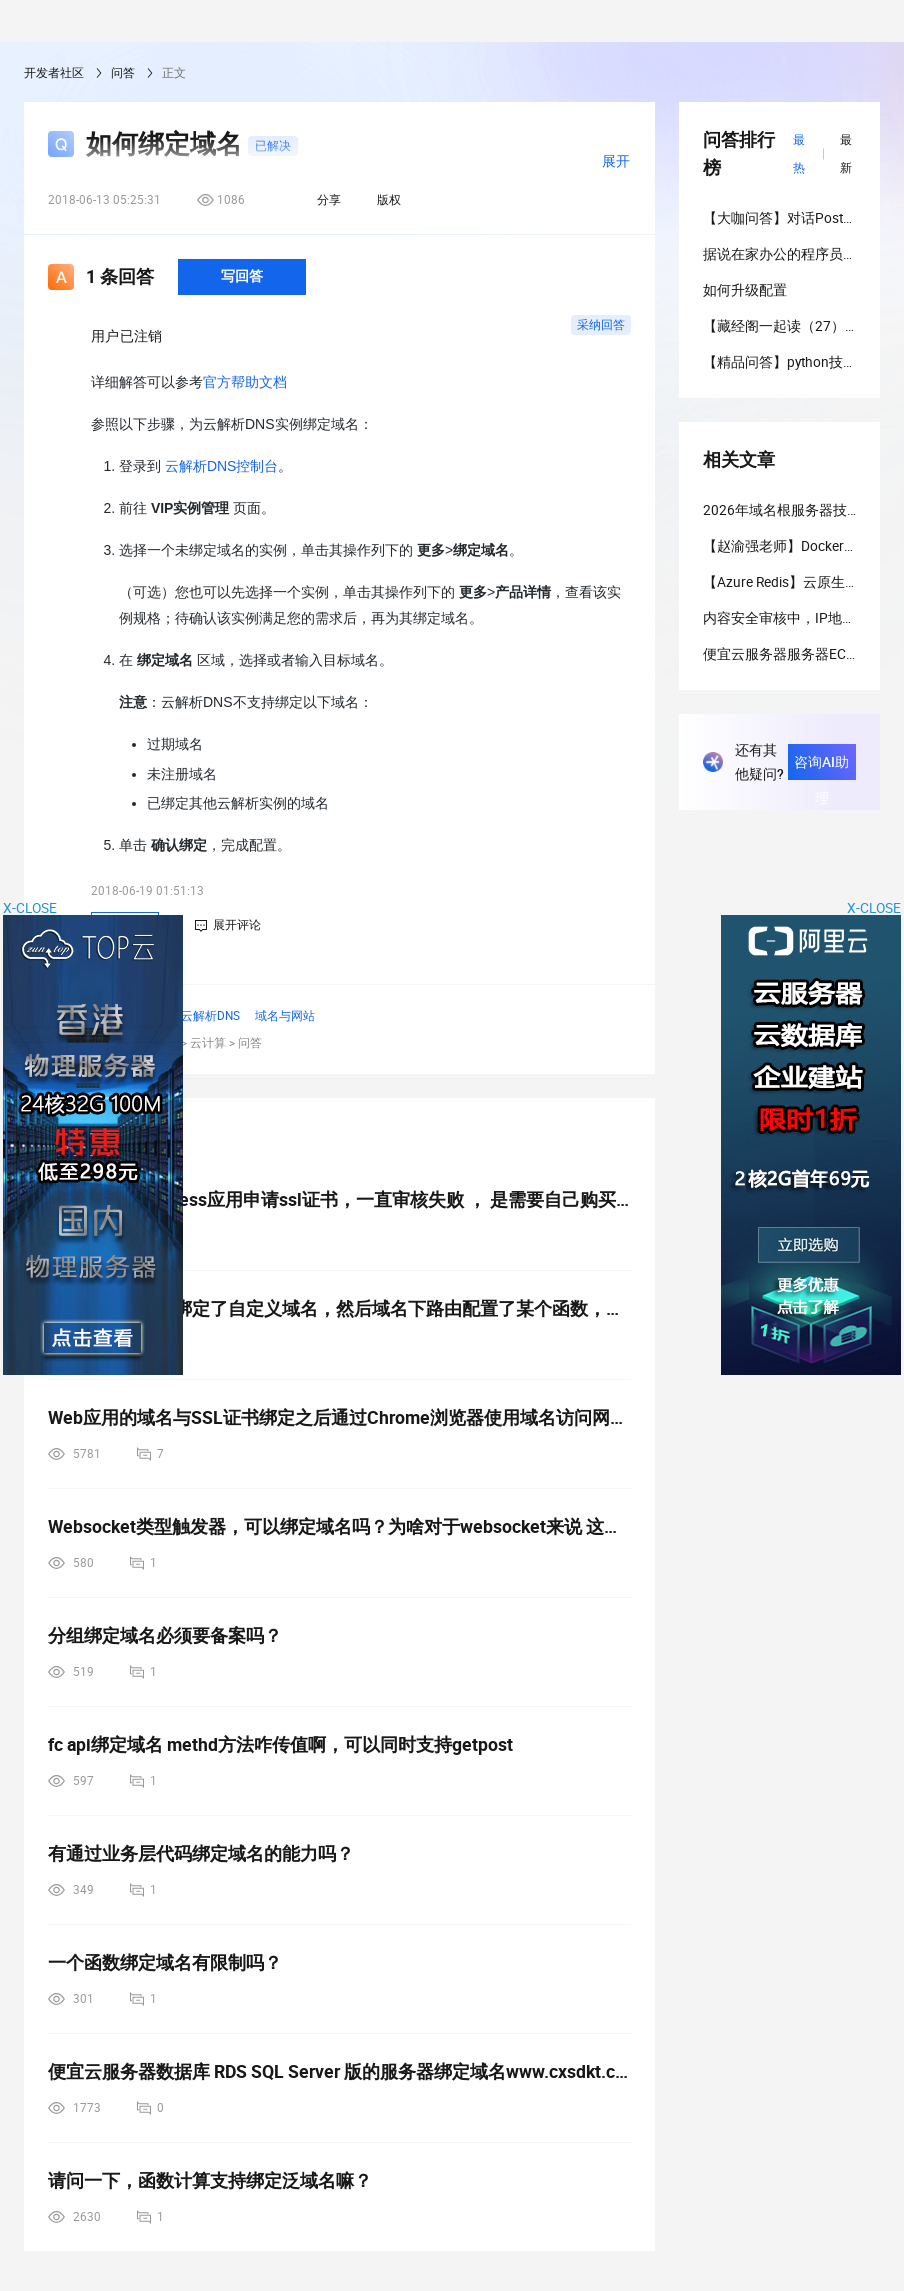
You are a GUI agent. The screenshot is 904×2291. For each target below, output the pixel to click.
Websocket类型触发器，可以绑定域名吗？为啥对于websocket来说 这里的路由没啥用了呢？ (339, 1526)
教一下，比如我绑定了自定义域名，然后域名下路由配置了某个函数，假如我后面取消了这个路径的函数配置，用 (339, 1308)
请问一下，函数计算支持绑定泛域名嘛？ (210, 2180)
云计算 (208, 1043)
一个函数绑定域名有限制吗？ (165, 1962)
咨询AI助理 (821, 767)
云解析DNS (210, 1016)
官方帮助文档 (245, 382)
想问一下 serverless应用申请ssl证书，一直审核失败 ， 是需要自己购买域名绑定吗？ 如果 (339, 1199)
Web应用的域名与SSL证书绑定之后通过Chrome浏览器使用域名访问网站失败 (339, 1417)
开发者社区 (54, 73)
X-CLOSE (874, 908)
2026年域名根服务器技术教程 (796, 510)
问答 (123, 73)
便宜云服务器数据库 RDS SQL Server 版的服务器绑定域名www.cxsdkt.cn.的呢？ (339, 2071)
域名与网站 (285, 1016)
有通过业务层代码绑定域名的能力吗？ (201, 1853)
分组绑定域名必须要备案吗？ (165, 1635)
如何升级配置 (745, 290)
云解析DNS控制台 (222, 466)
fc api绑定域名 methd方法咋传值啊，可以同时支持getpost (280, 1744)
